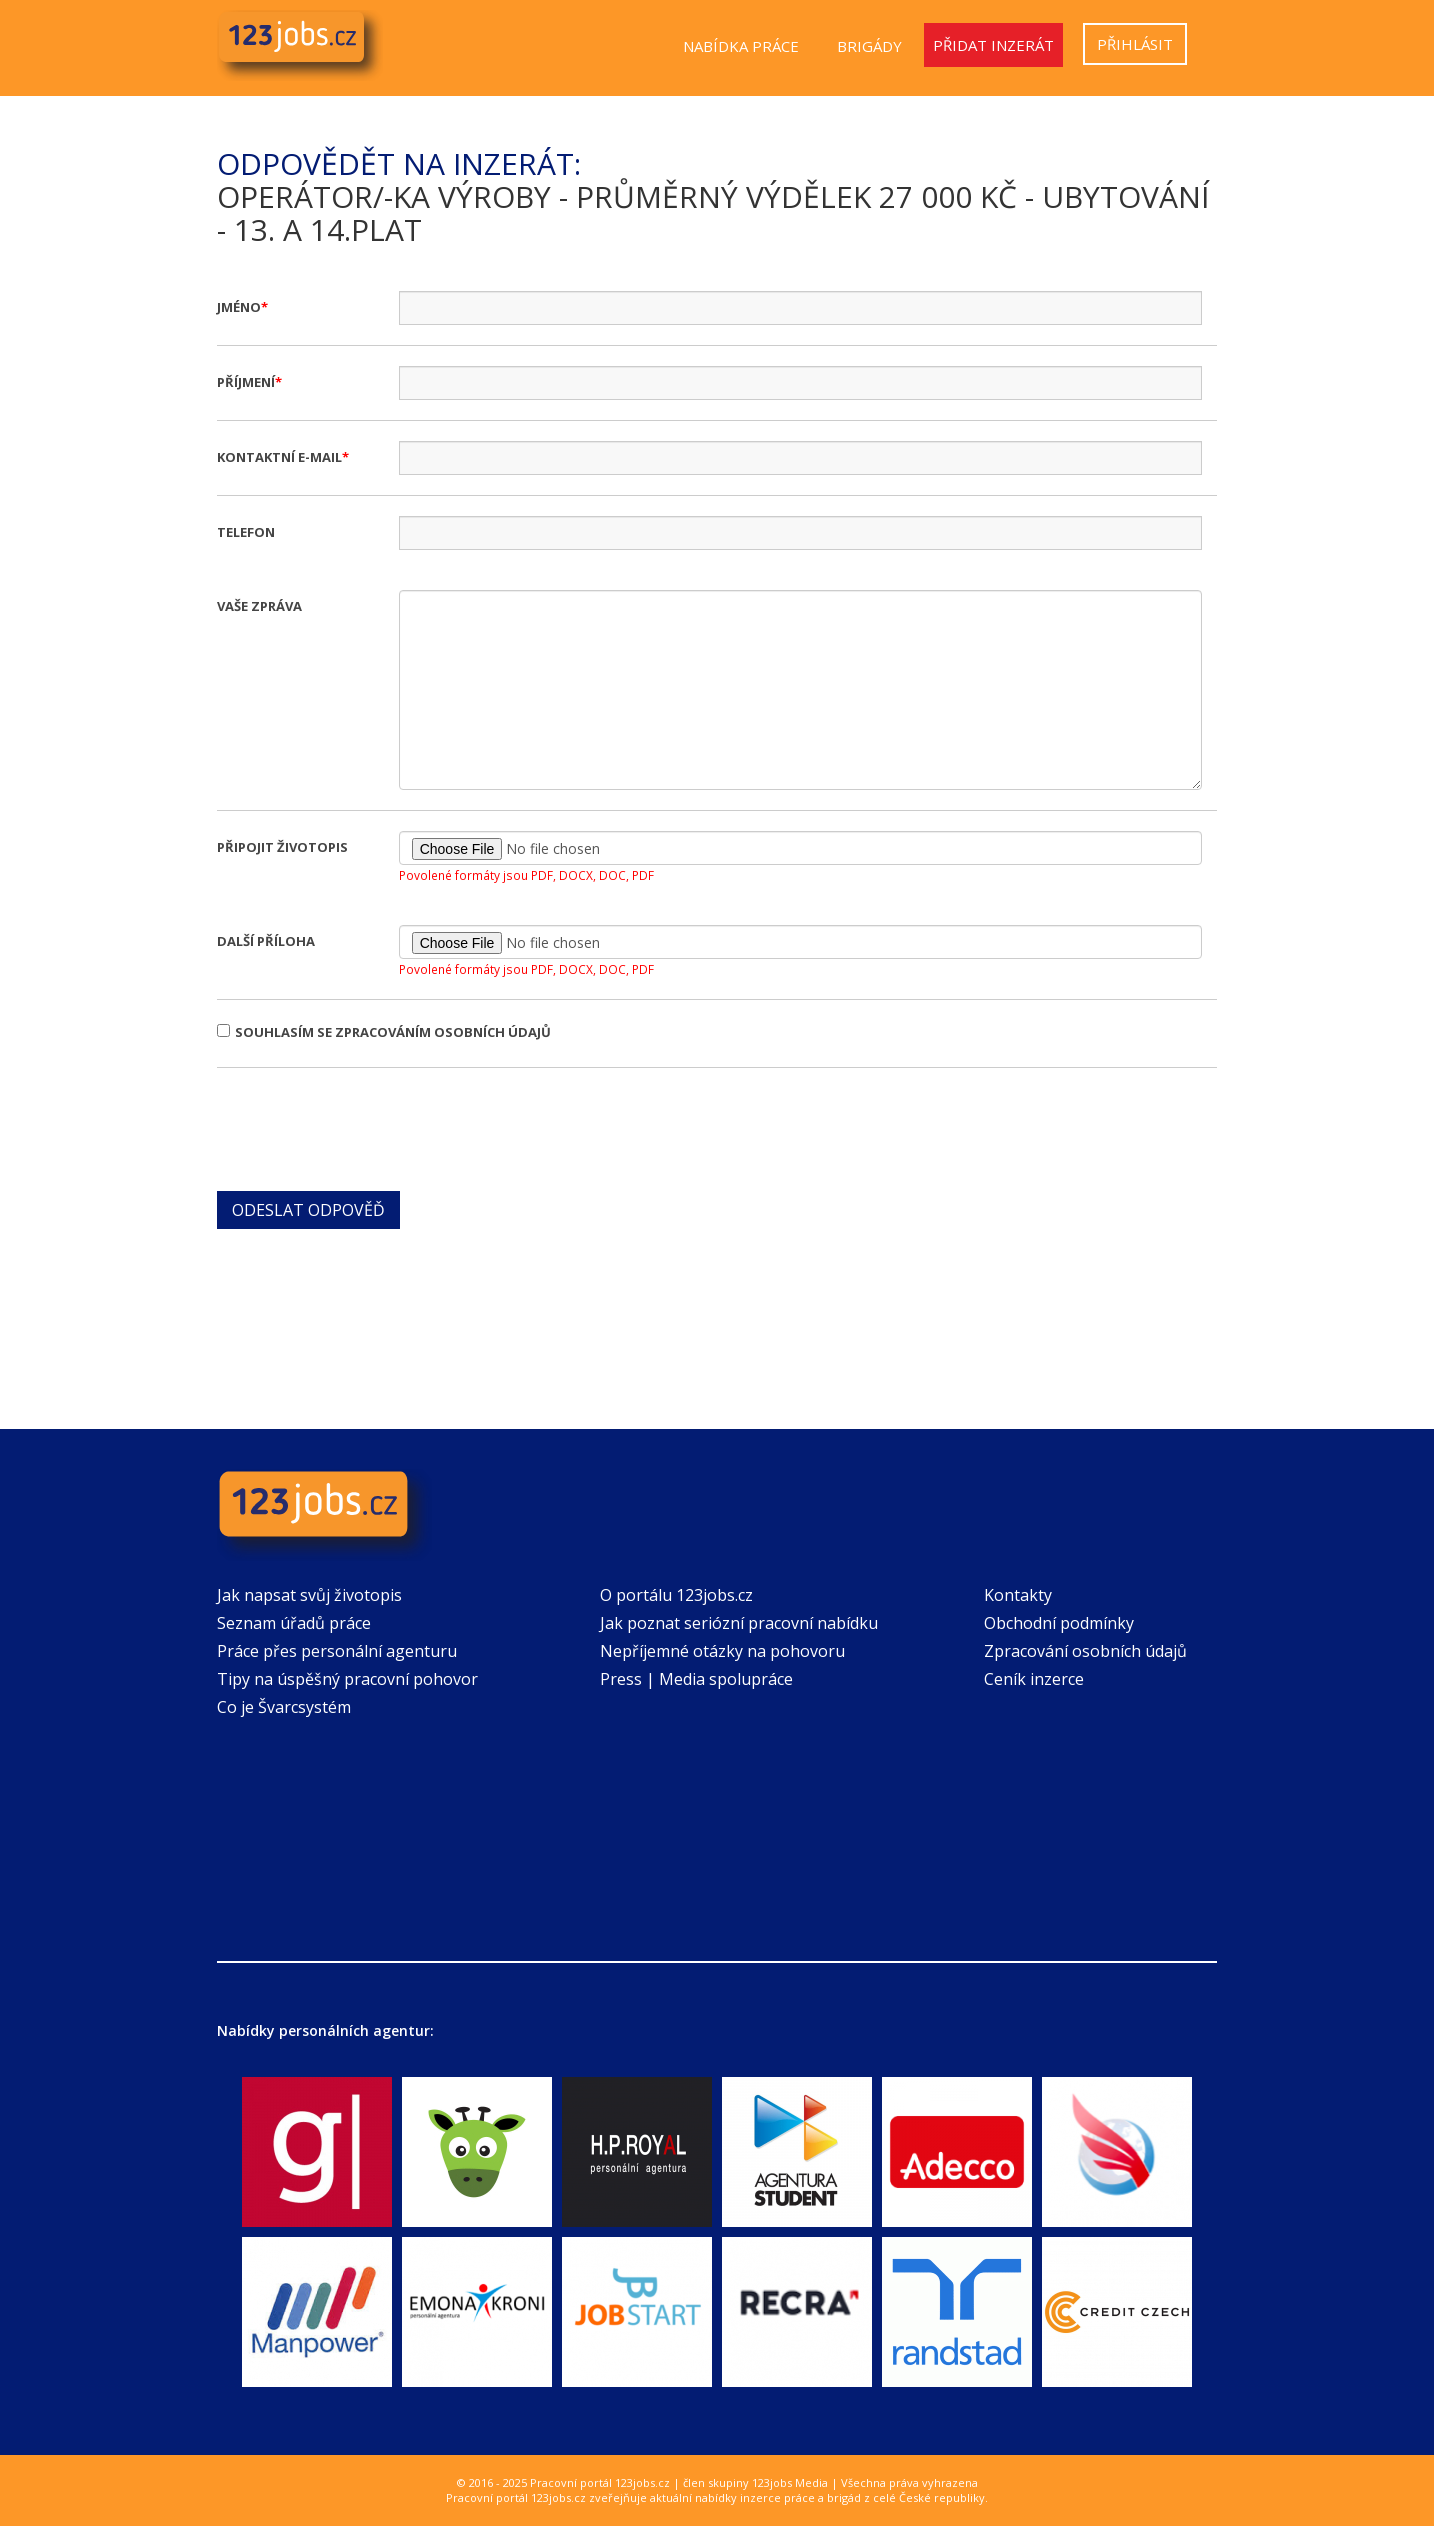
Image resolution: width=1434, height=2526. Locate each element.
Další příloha (266, 941)
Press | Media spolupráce (696, 1679)
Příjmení (246, 382)
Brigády (869, 46)
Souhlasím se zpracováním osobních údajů (384, 1032)
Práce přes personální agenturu (337, 1651)
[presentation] (369, 1127)
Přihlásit (1135, 44)
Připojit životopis (282, 847)
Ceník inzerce (1034, 1679)
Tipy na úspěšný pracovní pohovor (347, 1679)
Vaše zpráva (259, 606)
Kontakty (1018, 1595)
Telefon (246, 532)
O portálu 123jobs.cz (676, 1595)
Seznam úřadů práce (294, 1623)
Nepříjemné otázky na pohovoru (722, 1651)
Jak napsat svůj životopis (309, 1595)
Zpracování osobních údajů (1085, 1651)
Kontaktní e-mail (279, 457)
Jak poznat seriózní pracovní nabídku (739, 1623)
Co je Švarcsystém (284, 1707)
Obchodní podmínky (1059, 1623)
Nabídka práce (741, 46)
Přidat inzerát (993, 45)
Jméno (239, 307)
